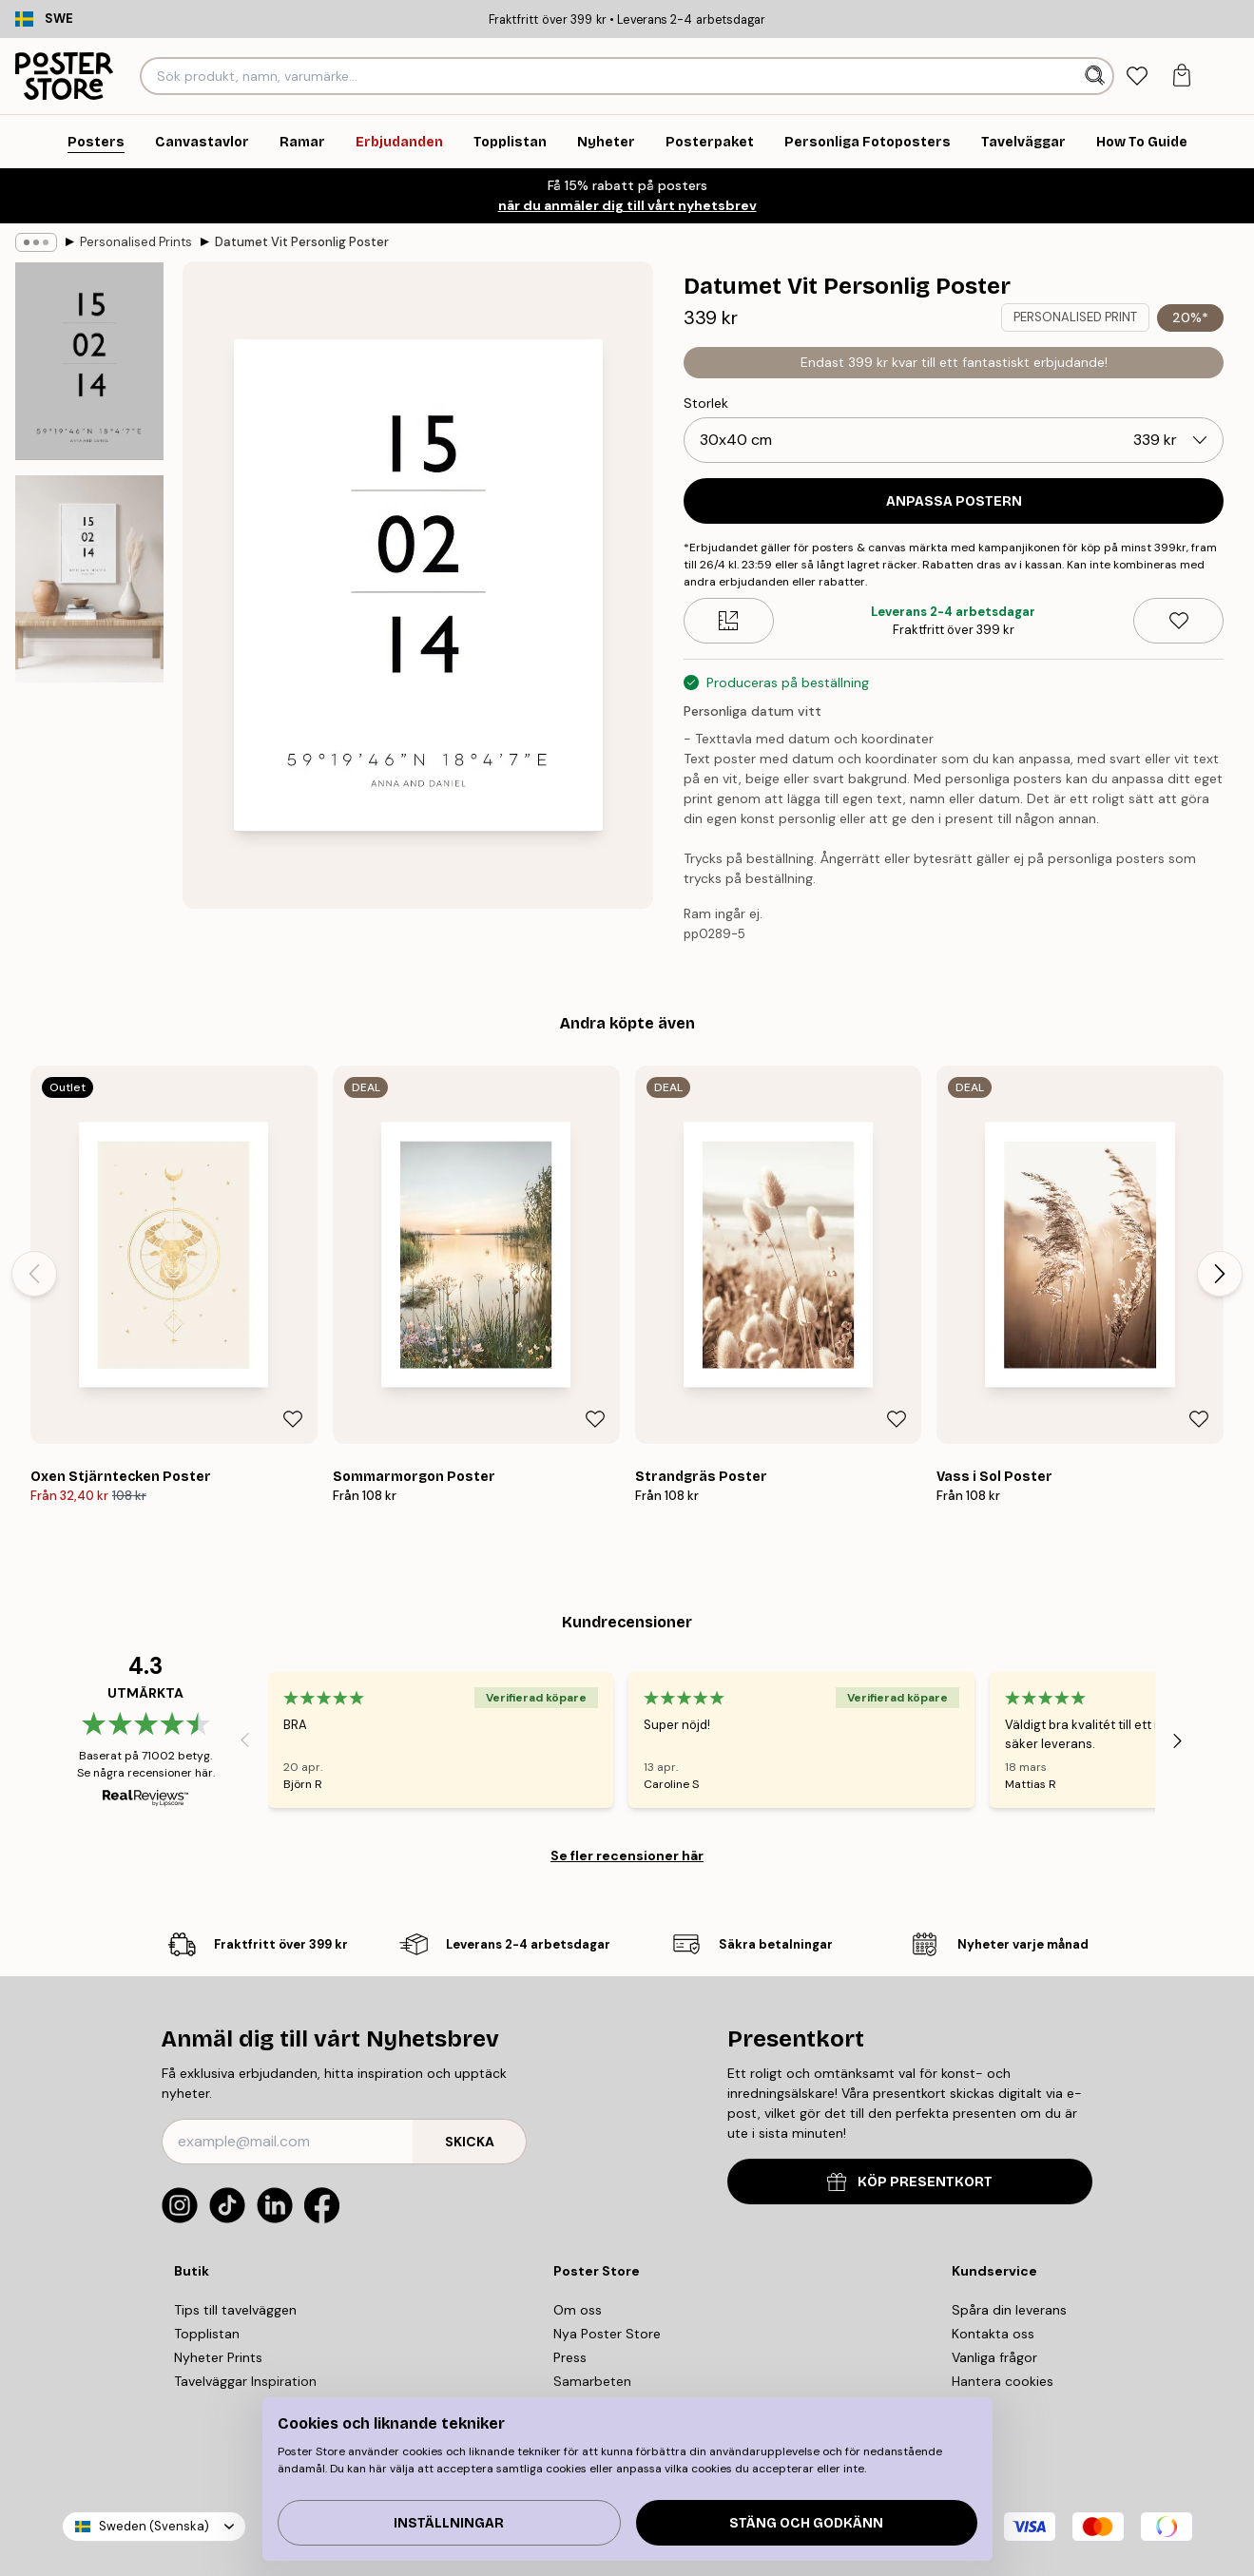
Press (570, 2357)
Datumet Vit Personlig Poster (302, 242)
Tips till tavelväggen (235, 2309)
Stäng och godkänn (806, 2523)
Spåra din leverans (1009, 2309)
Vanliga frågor (994, 2357)
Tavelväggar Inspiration (245, 2381)
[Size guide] (729, 621)
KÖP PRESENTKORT (910, 2182)
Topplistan (207, 2333)
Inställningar (449, 2523)
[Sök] (1096, 76)
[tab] (1137, 76)
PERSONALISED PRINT (1075, 317)
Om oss (577, 2309)
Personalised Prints (136, 242)
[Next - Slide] (1220, 1274)
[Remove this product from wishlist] (1178, 621)
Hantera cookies (1002, 2381)
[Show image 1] (89, 361)
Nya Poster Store (607, 2333)
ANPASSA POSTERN (954, 501)
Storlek (706, 403)
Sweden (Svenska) (154, 2526)
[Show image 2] (89, 578)
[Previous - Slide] (34, 1274)
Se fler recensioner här (627, 1855)
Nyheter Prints (218, 2357)
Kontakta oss (993, 2333)
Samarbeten (592, 2381)
